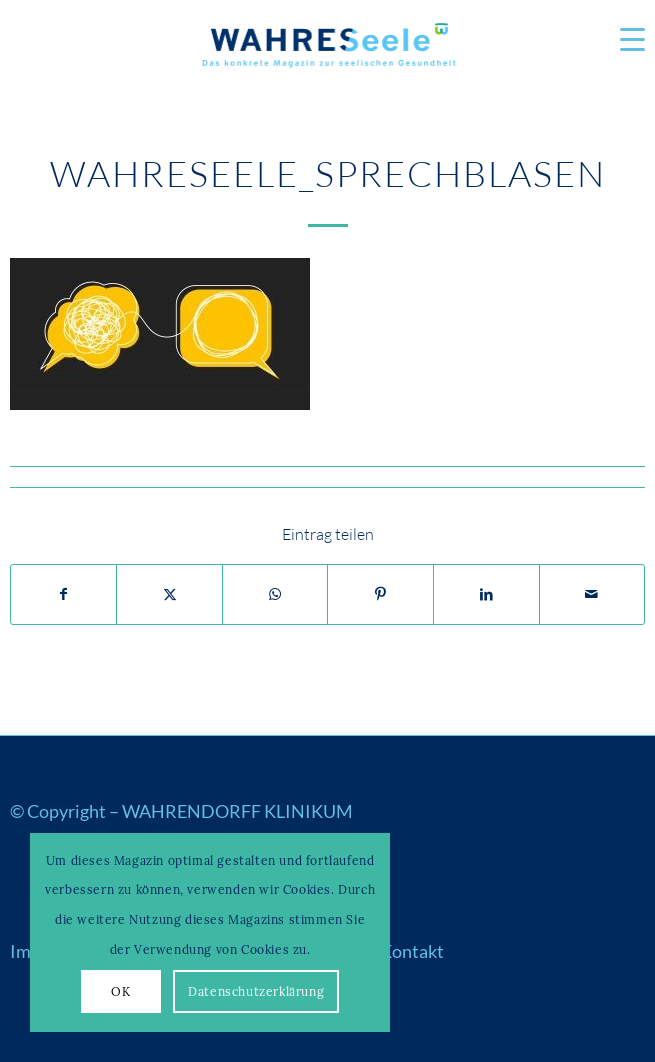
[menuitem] (622, 40)
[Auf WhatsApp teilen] (275, 595)
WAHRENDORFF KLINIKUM (237, 811)
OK (120, 991)
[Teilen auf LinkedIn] (486, 595)
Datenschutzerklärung (256, 991)
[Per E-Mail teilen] (592, 595)
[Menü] (622, 40)
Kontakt (412, 951)
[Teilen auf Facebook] (64, 595)
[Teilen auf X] (169, 595)
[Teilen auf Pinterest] (380, 595)
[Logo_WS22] (328, 50)
